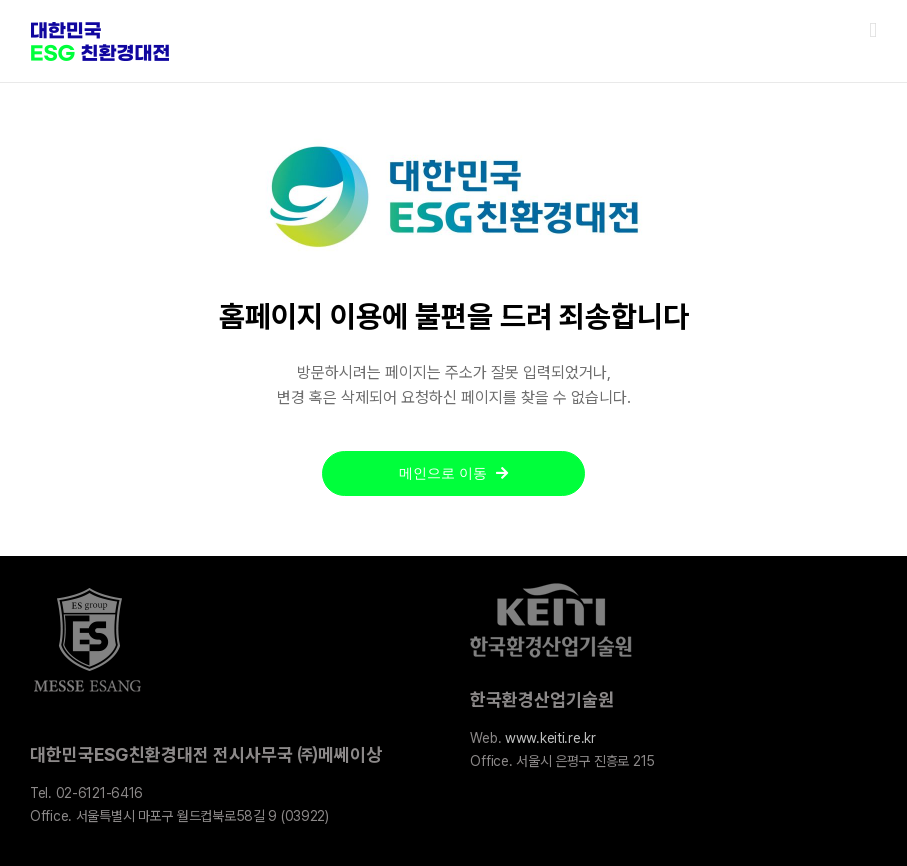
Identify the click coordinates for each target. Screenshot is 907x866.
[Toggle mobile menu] (873, 30)
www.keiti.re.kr (550, 738)
